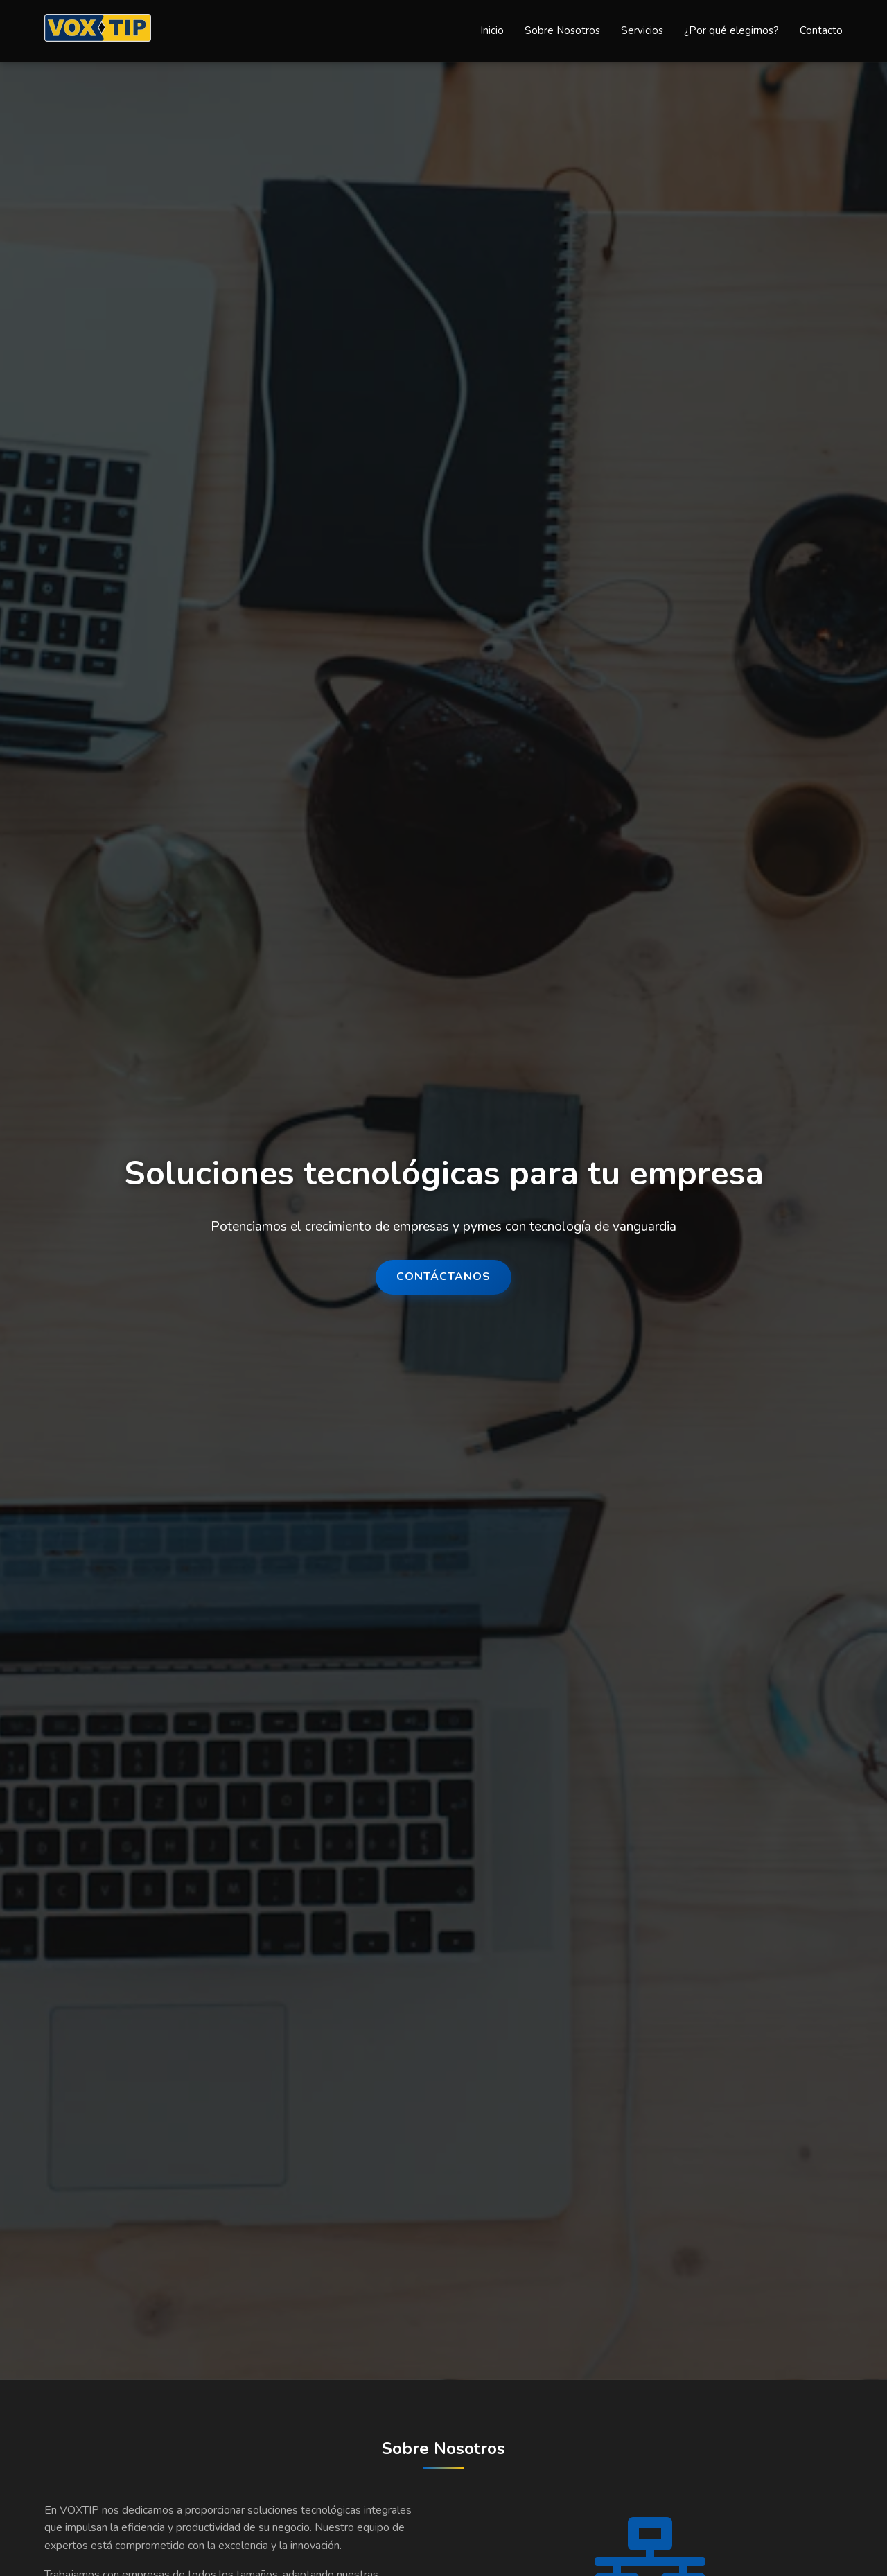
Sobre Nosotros (562, 30)
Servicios (642, 30)
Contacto (821, 30)
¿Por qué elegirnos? (731, 30)
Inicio (492, 30)
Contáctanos (443, 1276)
